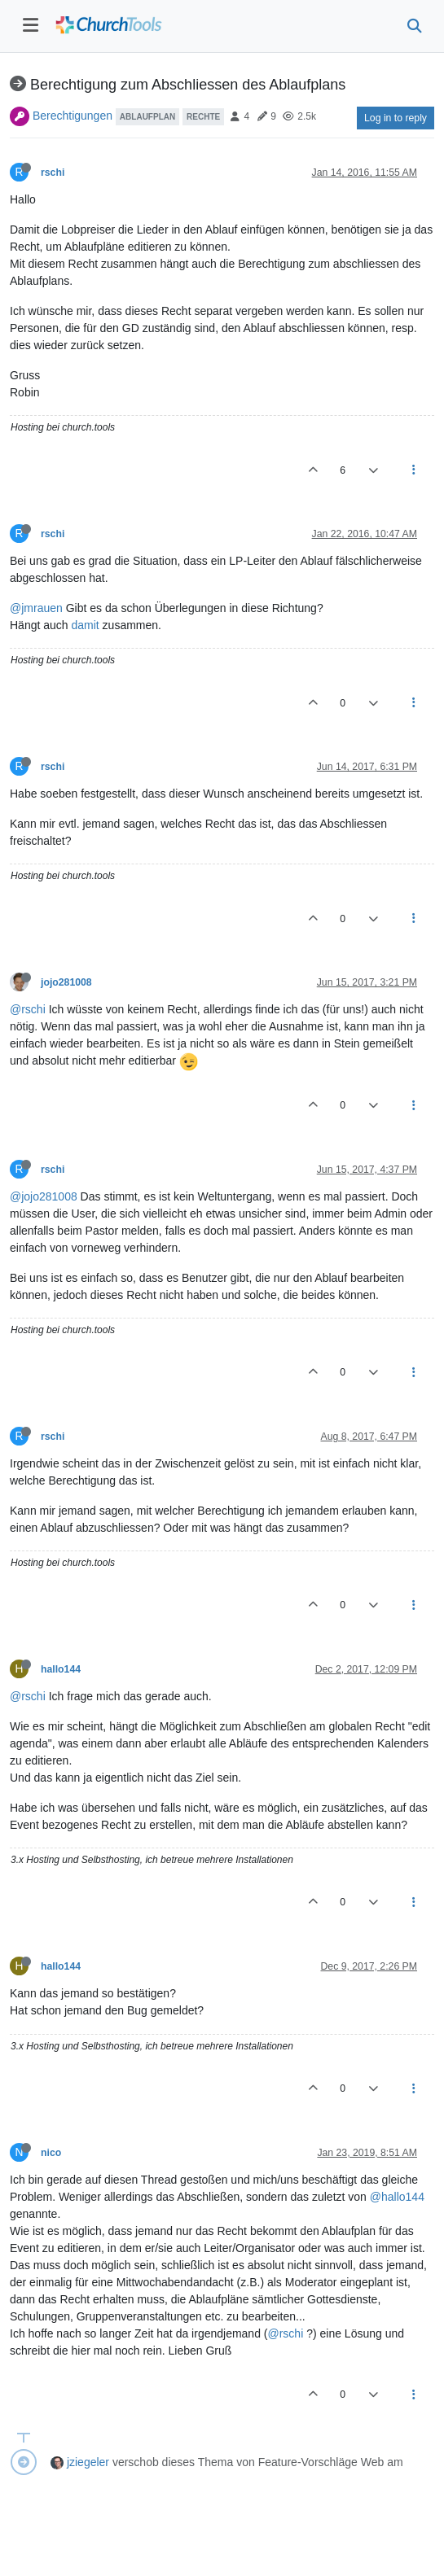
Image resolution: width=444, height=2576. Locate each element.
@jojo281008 (43, 1196)
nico (51, 2152)
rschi (52, 172)
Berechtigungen (72, 115)
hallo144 (61, 1669)
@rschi (28, 1009)
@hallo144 (397, 2196)
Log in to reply (395, 118)
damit (85, 625)
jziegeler (88, 2462)
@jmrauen (36, 607)
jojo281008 (66, 982)
